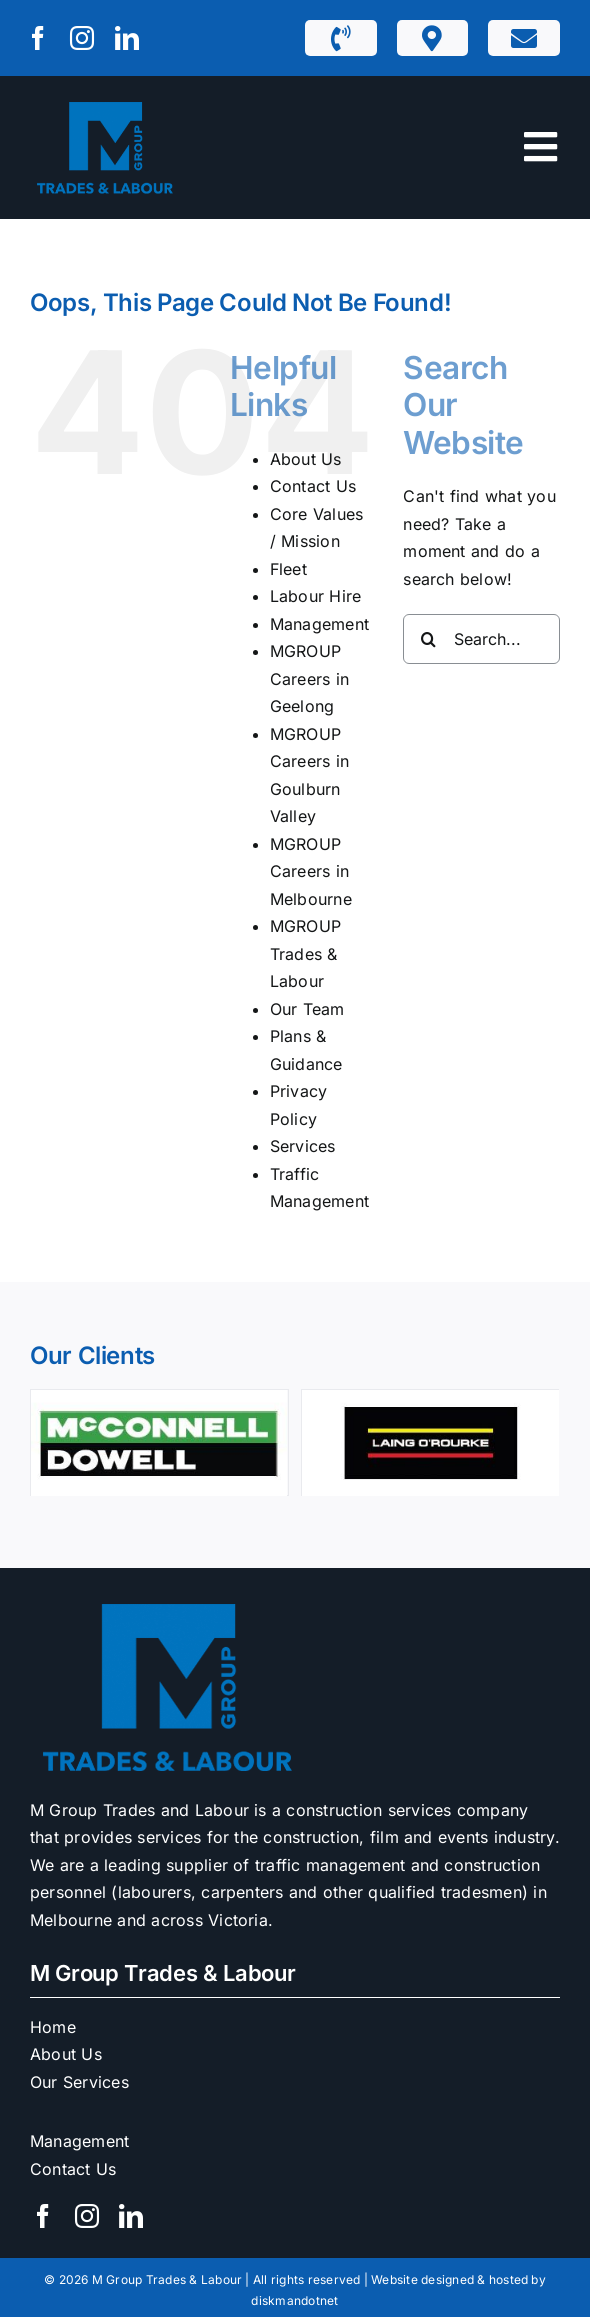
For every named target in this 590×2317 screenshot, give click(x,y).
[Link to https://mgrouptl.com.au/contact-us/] (524, 38)
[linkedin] (127, 38)
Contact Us (313, 486)
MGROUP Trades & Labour (305, 953)
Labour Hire (316, 596)
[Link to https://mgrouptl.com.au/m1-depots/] (432, 38)
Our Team (307, 1009)
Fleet (288, 569)
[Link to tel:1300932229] (341, 38)
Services (303, 1146)
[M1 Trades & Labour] (105, 104)
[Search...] (481, 639)
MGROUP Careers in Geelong (309, 678)
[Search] (428, 639)
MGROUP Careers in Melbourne (311, 871)
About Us (306, 459)
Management (319, 624)
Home (53, 2027)
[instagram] (82, 38)
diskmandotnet (294, 2300)
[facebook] (38, 38)
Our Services (79, 2082)
